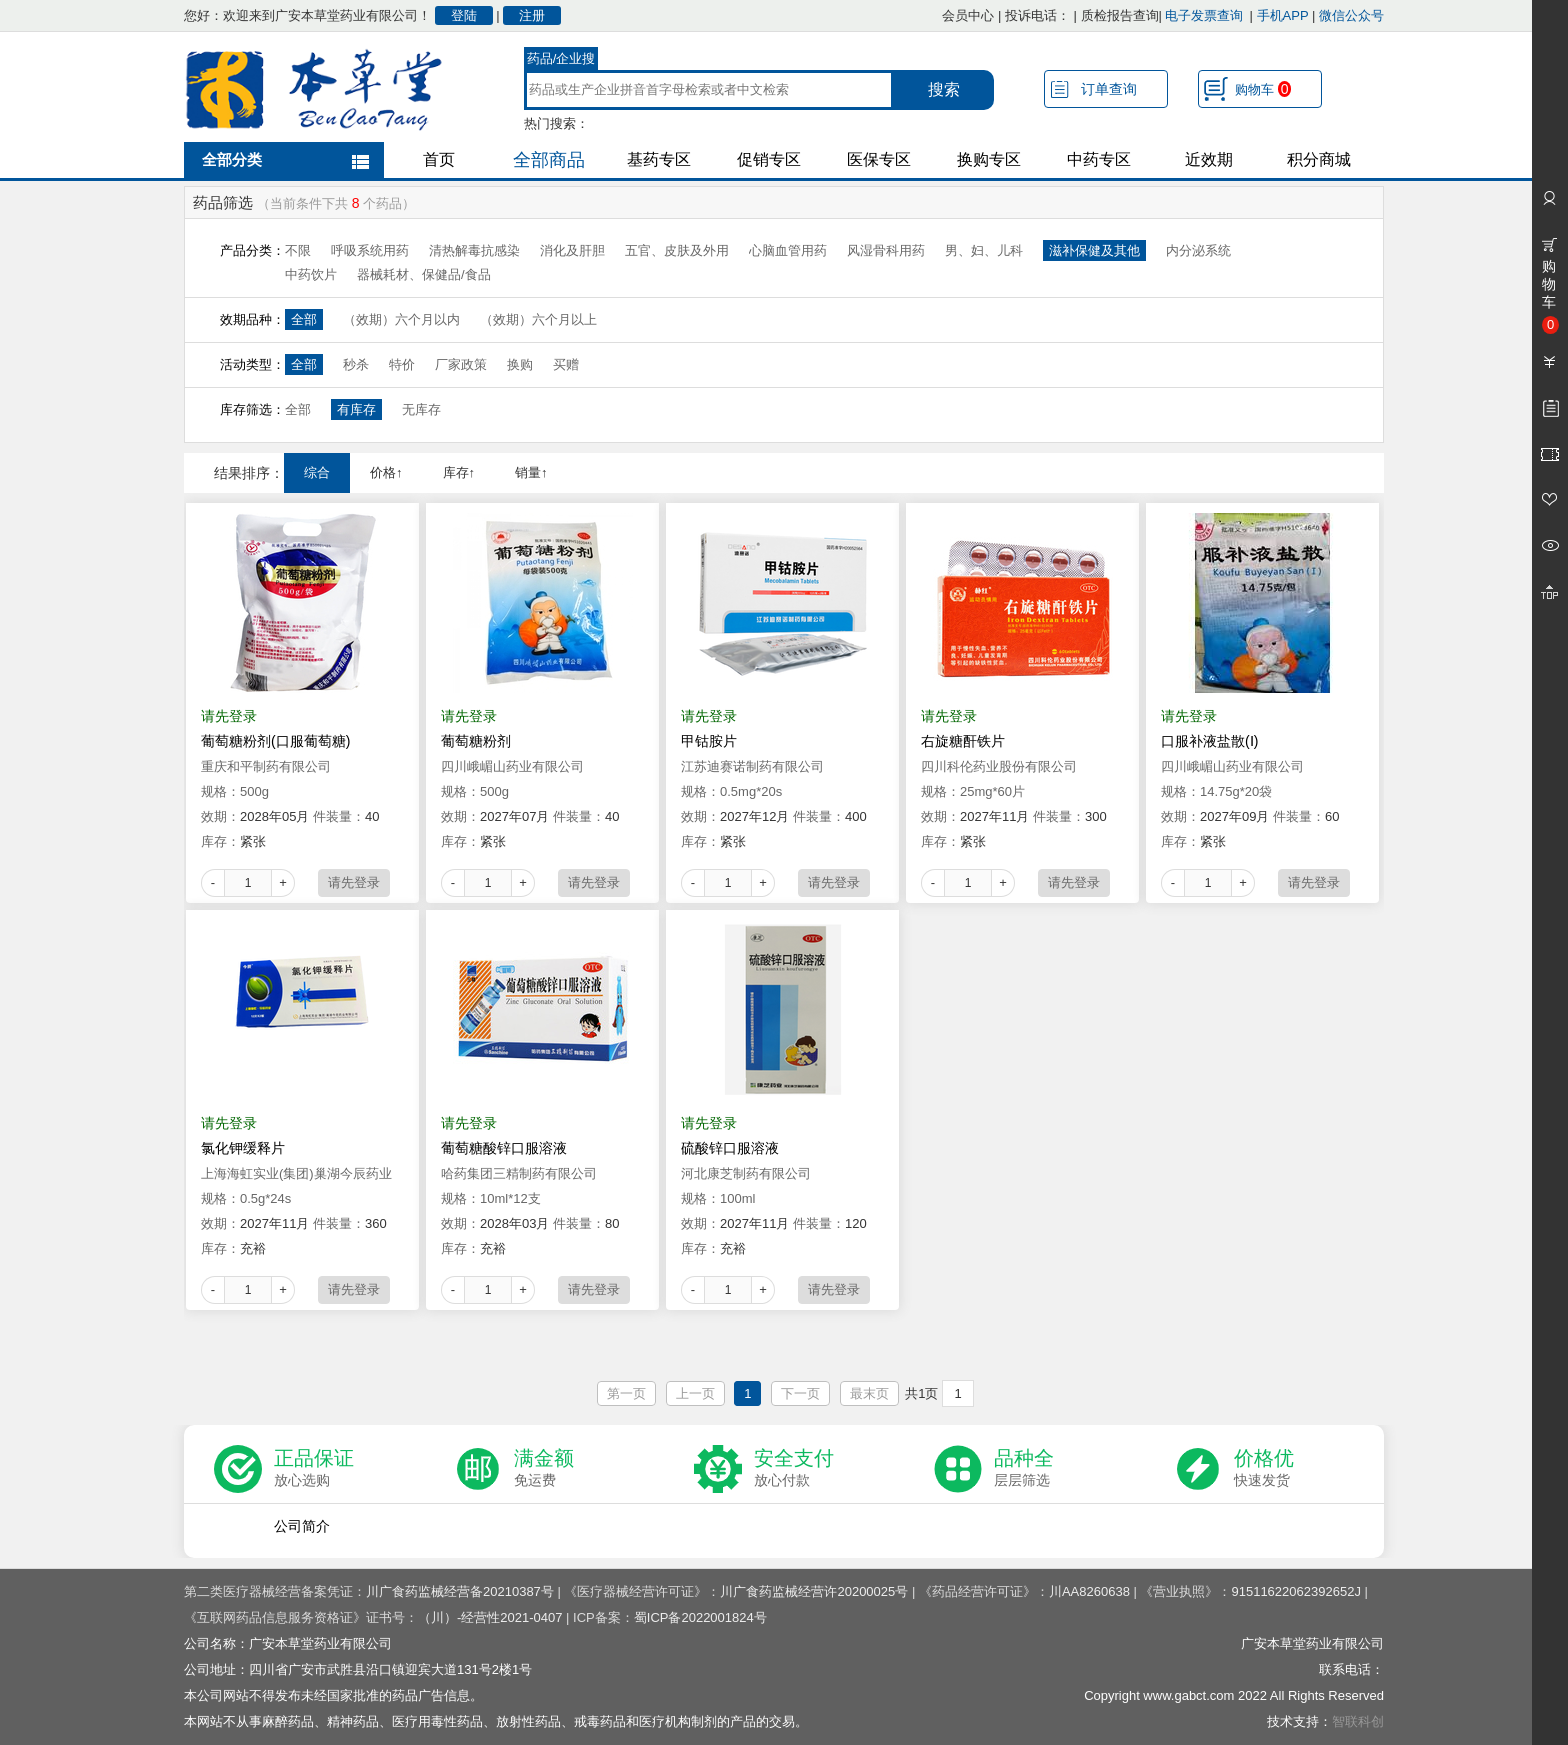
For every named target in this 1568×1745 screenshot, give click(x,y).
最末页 (869, 1393)
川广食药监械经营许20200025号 (814, 1591)
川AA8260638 (1089, 1591)
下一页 (800, 1393)
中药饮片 (311, 274)
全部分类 (232, 159)
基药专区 (659, 159)
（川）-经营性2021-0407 (490, 1617)
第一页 (626, 1393)
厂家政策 (461, 364)
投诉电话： (1037, 15)
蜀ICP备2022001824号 (700, 1617)
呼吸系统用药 (370, 250)
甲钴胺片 (709, 741)
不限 (298, 250)
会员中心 (968, 15)
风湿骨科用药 (886, 250)
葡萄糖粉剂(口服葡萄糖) (275, 741)
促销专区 (769, 159)
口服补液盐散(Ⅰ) (1209, 741)
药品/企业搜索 (561, 61)
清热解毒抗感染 (474, 250)
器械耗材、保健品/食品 (424, 274)
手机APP (1283, 15)
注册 (532, 15)
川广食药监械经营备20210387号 (460, 1591)
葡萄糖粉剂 (476, 741)
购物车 (1263, 89)
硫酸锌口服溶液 (730, 1148)
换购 (520, 364)
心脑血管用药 (788, 250)
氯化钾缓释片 (243, 1148)
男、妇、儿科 (984, 250)
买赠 (566, 364)
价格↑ (386, 472)
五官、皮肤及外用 (677, 250)
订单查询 (1109, 89)
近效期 (1209, 159)
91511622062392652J (1295, 1591)
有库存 (356, 409)
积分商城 (1319, 159)
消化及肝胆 (572, 250)
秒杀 (356, 364)
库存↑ (459, 472)
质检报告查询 (1120, 15)
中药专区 (1099, 159)
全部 (304, 319)
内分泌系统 (1198, 250)
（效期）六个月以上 (538, 319)
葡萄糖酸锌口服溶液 (504, 1148)
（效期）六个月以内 (401, 319)
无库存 (421, 409)
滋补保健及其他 (1094, 250)
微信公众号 (1351, 15)
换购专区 (989, 159)
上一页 (695, 1393)
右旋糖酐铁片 (963, 741)
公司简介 (302, 1526)
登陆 (464, 15)
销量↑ (531, 472)
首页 (439, 159)
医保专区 (879, 159)
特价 (402, 364)
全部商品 (549, 160)
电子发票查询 (1204, 15)
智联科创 (1358, 1721)
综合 (317, 472)
